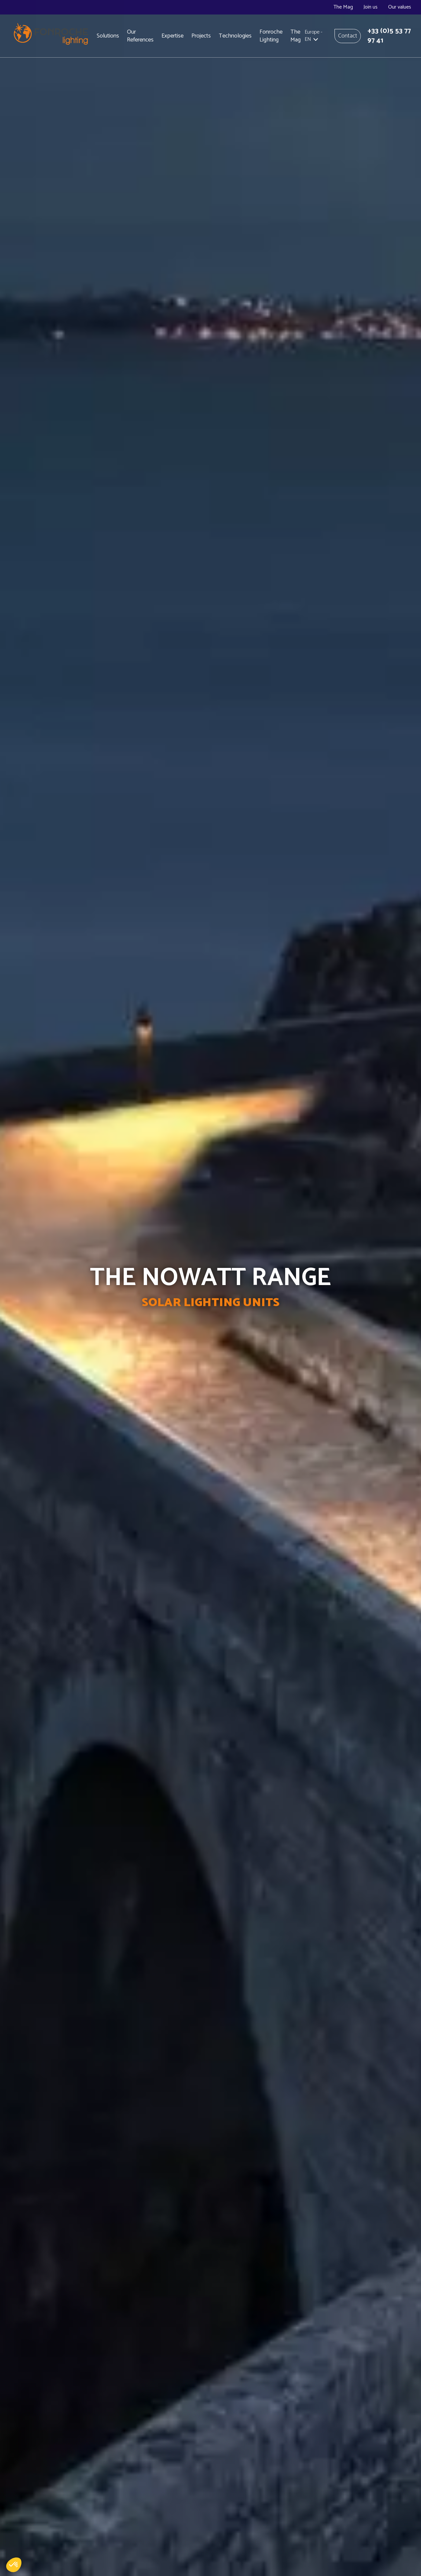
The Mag (343, 7)
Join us (370, 7)
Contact (347, 36)
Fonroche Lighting (271, 36)
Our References (140, 36)
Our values (399, 7)
